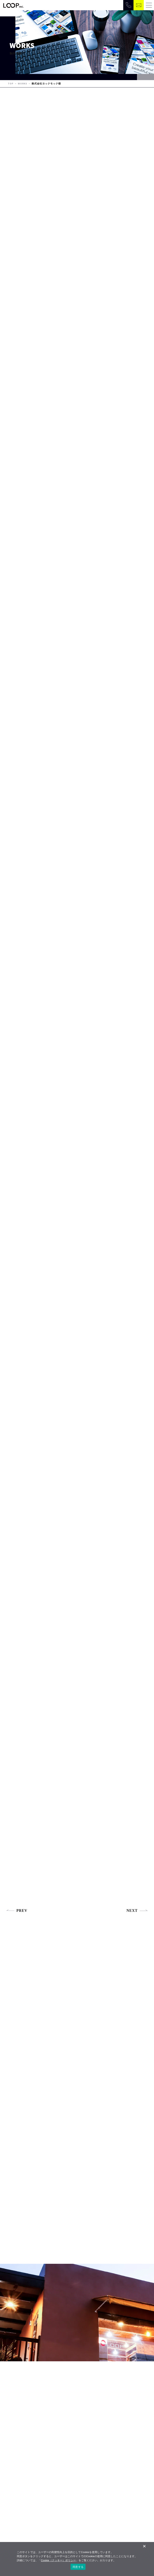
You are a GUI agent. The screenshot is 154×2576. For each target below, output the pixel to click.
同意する (78, 2566)
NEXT (137, 1911)
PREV (16, 1911)
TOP (10, 83)
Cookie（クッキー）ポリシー (58, 2560)
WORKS (22, 83)
